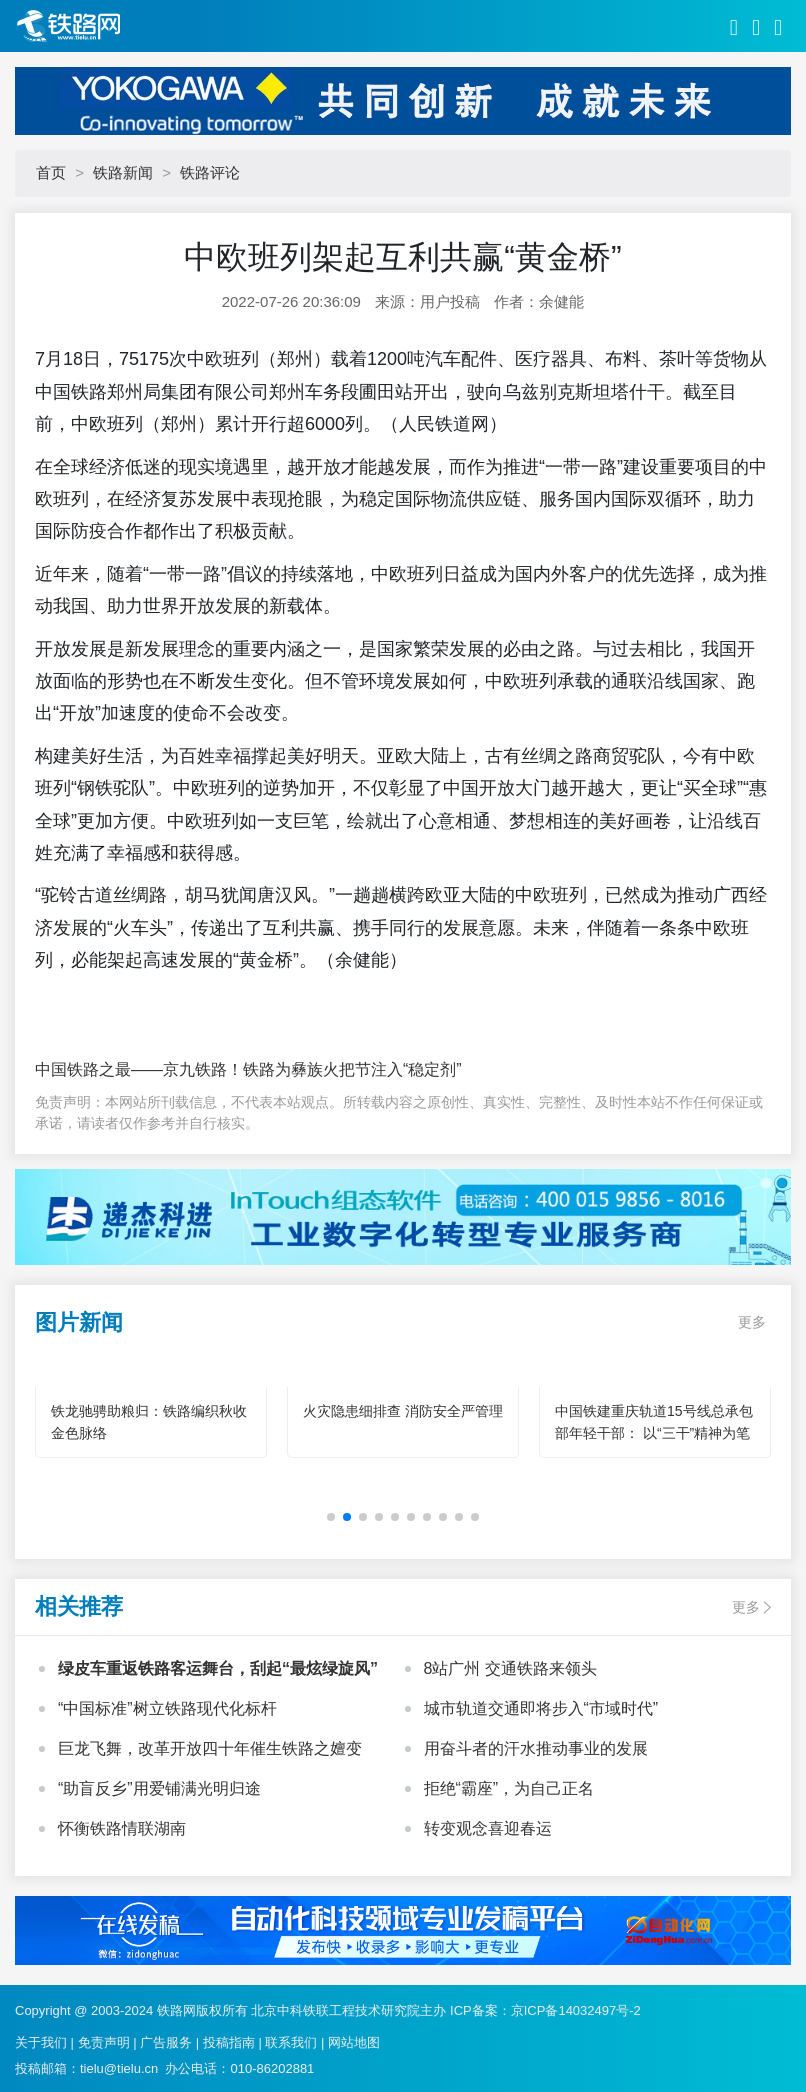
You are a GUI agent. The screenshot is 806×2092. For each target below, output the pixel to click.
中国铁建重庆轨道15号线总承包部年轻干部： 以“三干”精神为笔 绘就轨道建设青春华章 (654, 1433)
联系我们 (291, 2042)
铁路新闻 (123, 172)
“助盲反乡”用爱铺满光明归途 (159, 1788)
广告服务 (166, 2042)
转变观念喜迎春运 (488, 1828)
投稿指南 (229, 2042)
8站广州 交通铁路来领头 (510, 1668)
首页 (51, 172)
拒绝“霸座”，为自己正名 (509, 1788)
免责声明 (104, 2042)
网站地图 (354, 2042)
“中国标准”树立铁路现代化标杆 (167, 1708)
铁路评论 (210, 172)
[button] (331, 1517)
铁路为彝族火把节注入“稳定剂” (352, 1069)
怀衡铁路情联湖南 (122, 1828)
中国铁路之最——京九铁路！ (139, 1069)
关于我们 (41, 2042)
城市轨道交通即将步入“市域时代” (541, 1708)
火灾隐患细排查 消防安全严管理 (403, 1411)
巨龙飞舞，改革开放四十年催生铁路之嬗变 (210, 1748)
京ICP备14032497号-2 (576, 2010)
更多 (752, 1322)
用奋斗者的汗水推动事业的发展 (536, 1748)
